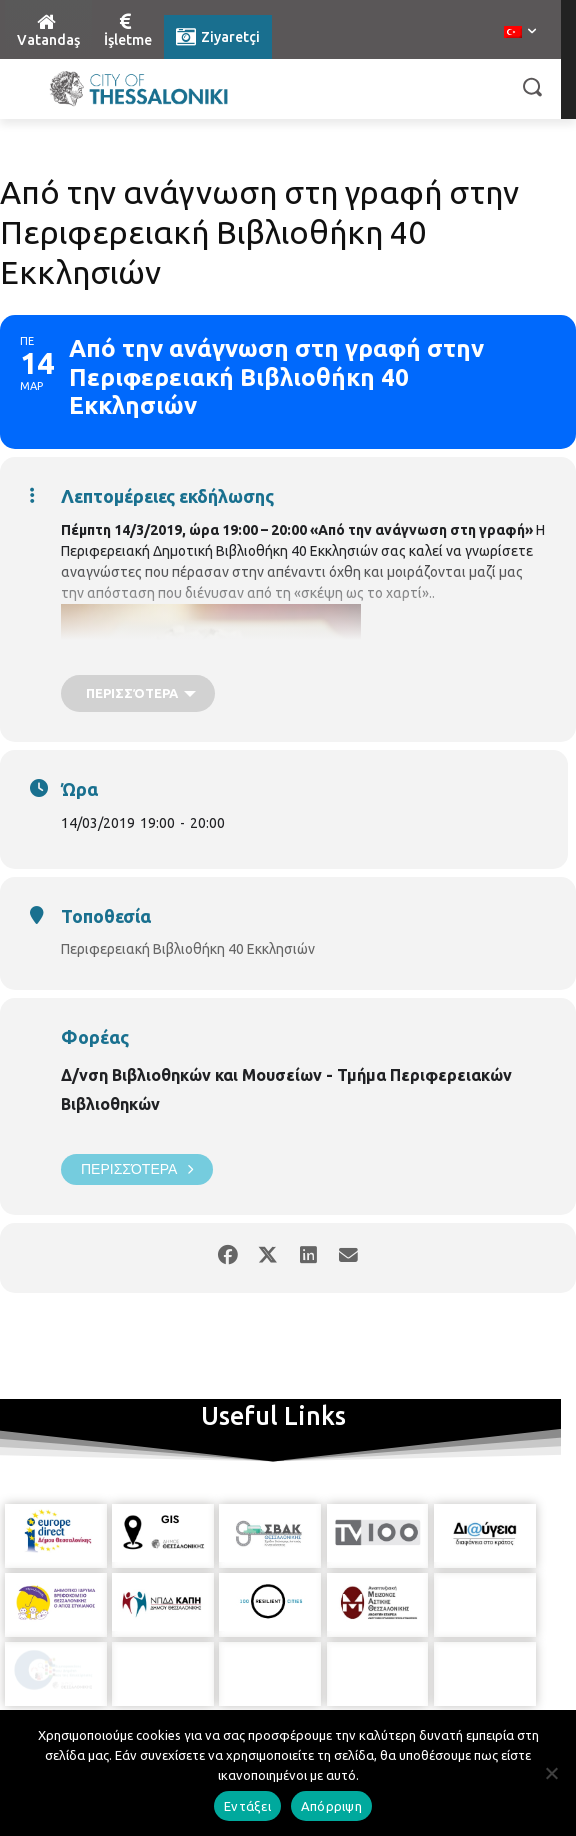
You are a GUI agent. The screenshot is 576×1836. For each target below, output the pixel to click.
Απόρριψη (331, 1806)
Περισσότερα (137, 1169)
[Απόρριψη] (551, 1773)
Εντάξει (247, 1806)
